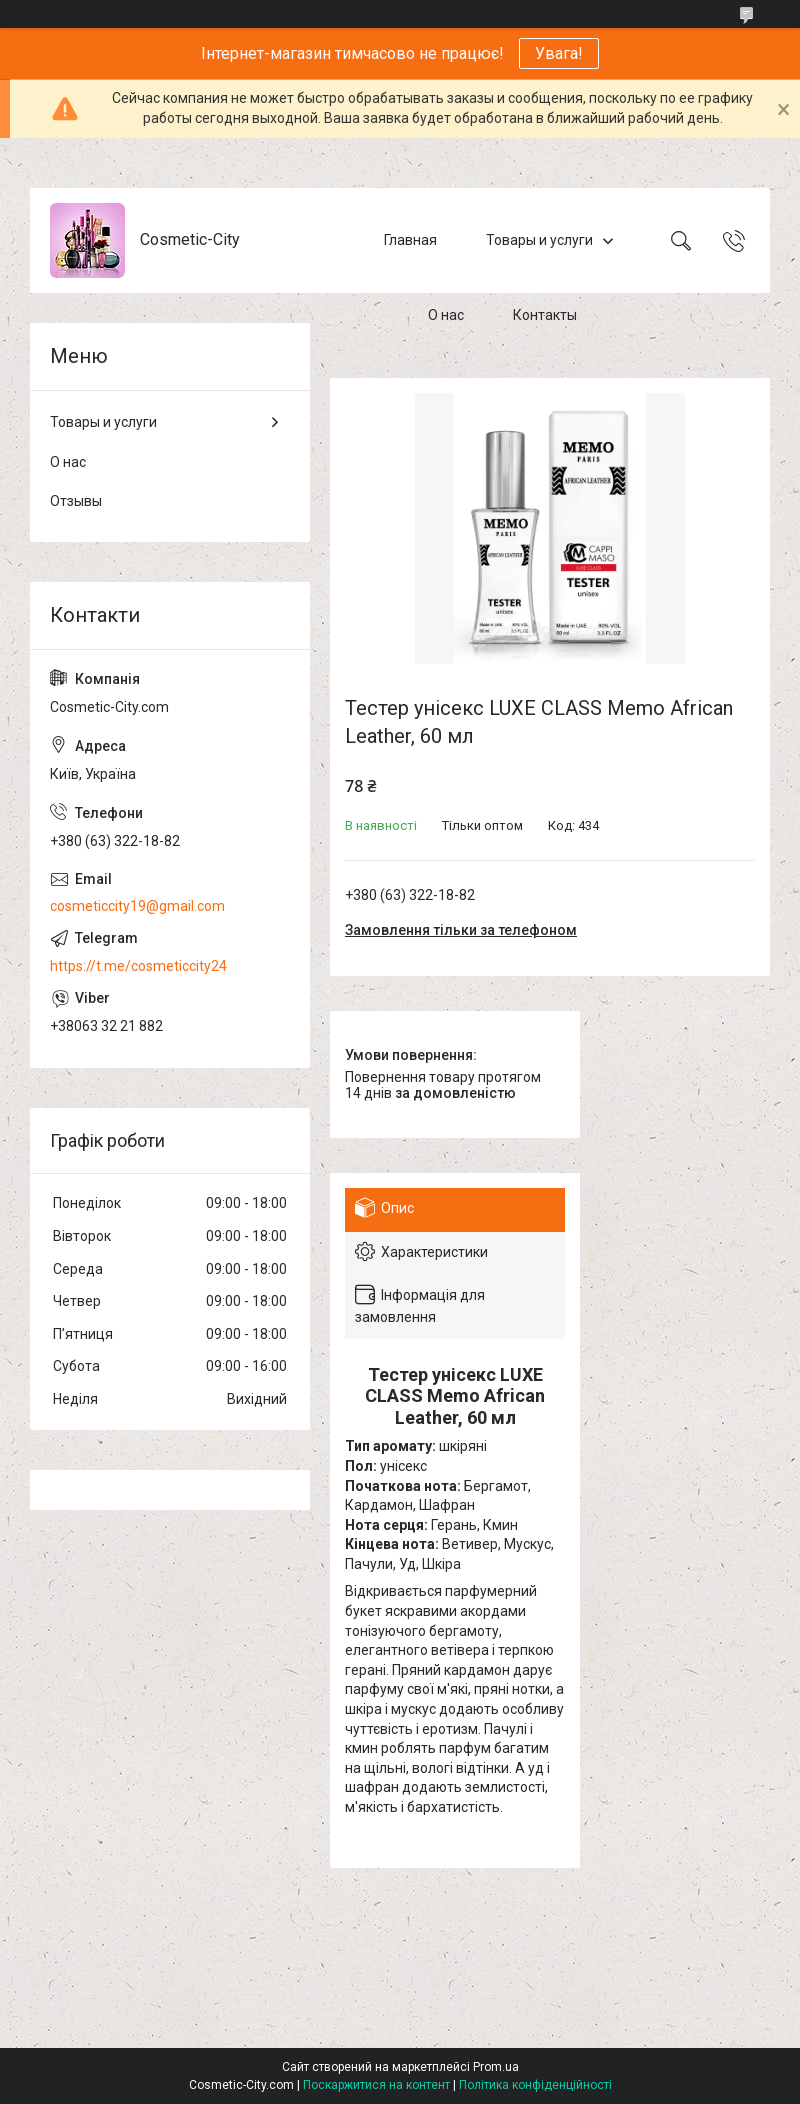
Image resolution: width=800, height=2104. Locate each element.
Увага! (559, 53)
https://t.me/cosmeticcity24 (138, 966)
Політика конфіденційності (535, 2085)
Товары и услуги (539, 240)
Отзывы (76, 501)
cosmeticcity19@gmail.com (137, 906)
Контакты (545, 315)
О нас (446, 315)
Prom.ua (496, 2067)
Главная (410, 240)
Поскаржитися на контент (376, 2085)
